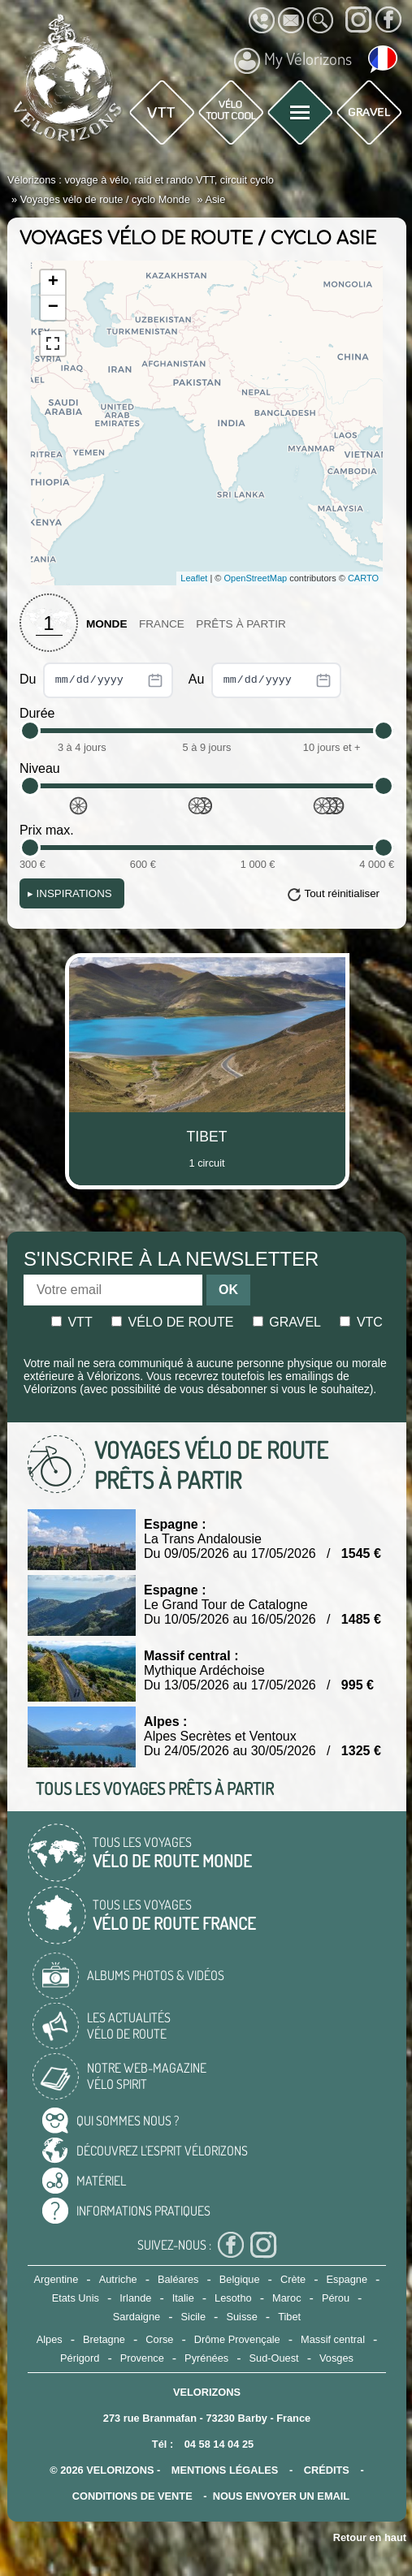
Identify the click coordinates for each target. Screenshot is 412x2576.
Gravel (287, 1322)
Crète (293, 2279)
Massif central (333, 2339)
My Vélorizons (293, 61)
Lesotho (233, 2298)
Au (265, 680)
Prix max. (47, 830)
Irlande (135, 2298)
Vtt (72, 1322)
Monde (107, 624)
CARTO (363, 578)
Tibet (289, 2317)
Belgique (239, 2279)
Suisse (241, 2317)
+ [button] (53, 282)
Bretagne (104, 2339)
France (161, 624)
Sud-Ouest (273, 2358)
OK (228, 1290)
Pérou (335, 2298)
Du (96, 680)
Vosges (336, 2358)
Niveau (40, 768)
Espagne (347, 2279)
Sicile (193, 2317)
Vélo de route (172, 1322)
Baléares (178, 2279)
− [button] (53, 308)
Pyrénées (206, 2358)
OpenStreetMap (255, 578)
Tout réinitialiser (341, 893)
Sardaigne (136, 2317)
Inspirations (70, 893)
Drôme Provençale (237, 2339)
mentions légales (225, 2470)
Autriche (118, 2279)
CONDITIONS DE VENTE (132, 2496)
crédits (326, 2470)
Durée (37, 713)
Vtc (361, 1322)
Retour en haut (369, 2537)
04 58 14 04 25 (219, 2444)
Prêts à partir (241, 624)
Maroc (286, 2298)
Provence (142, 2358)
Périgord (79, 2358)
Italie (183, 2298)
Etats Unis (75, 2298)
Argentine (56, 2279)
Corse (159, 2339)
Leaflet (193, 578)
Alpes (50, 2339)
